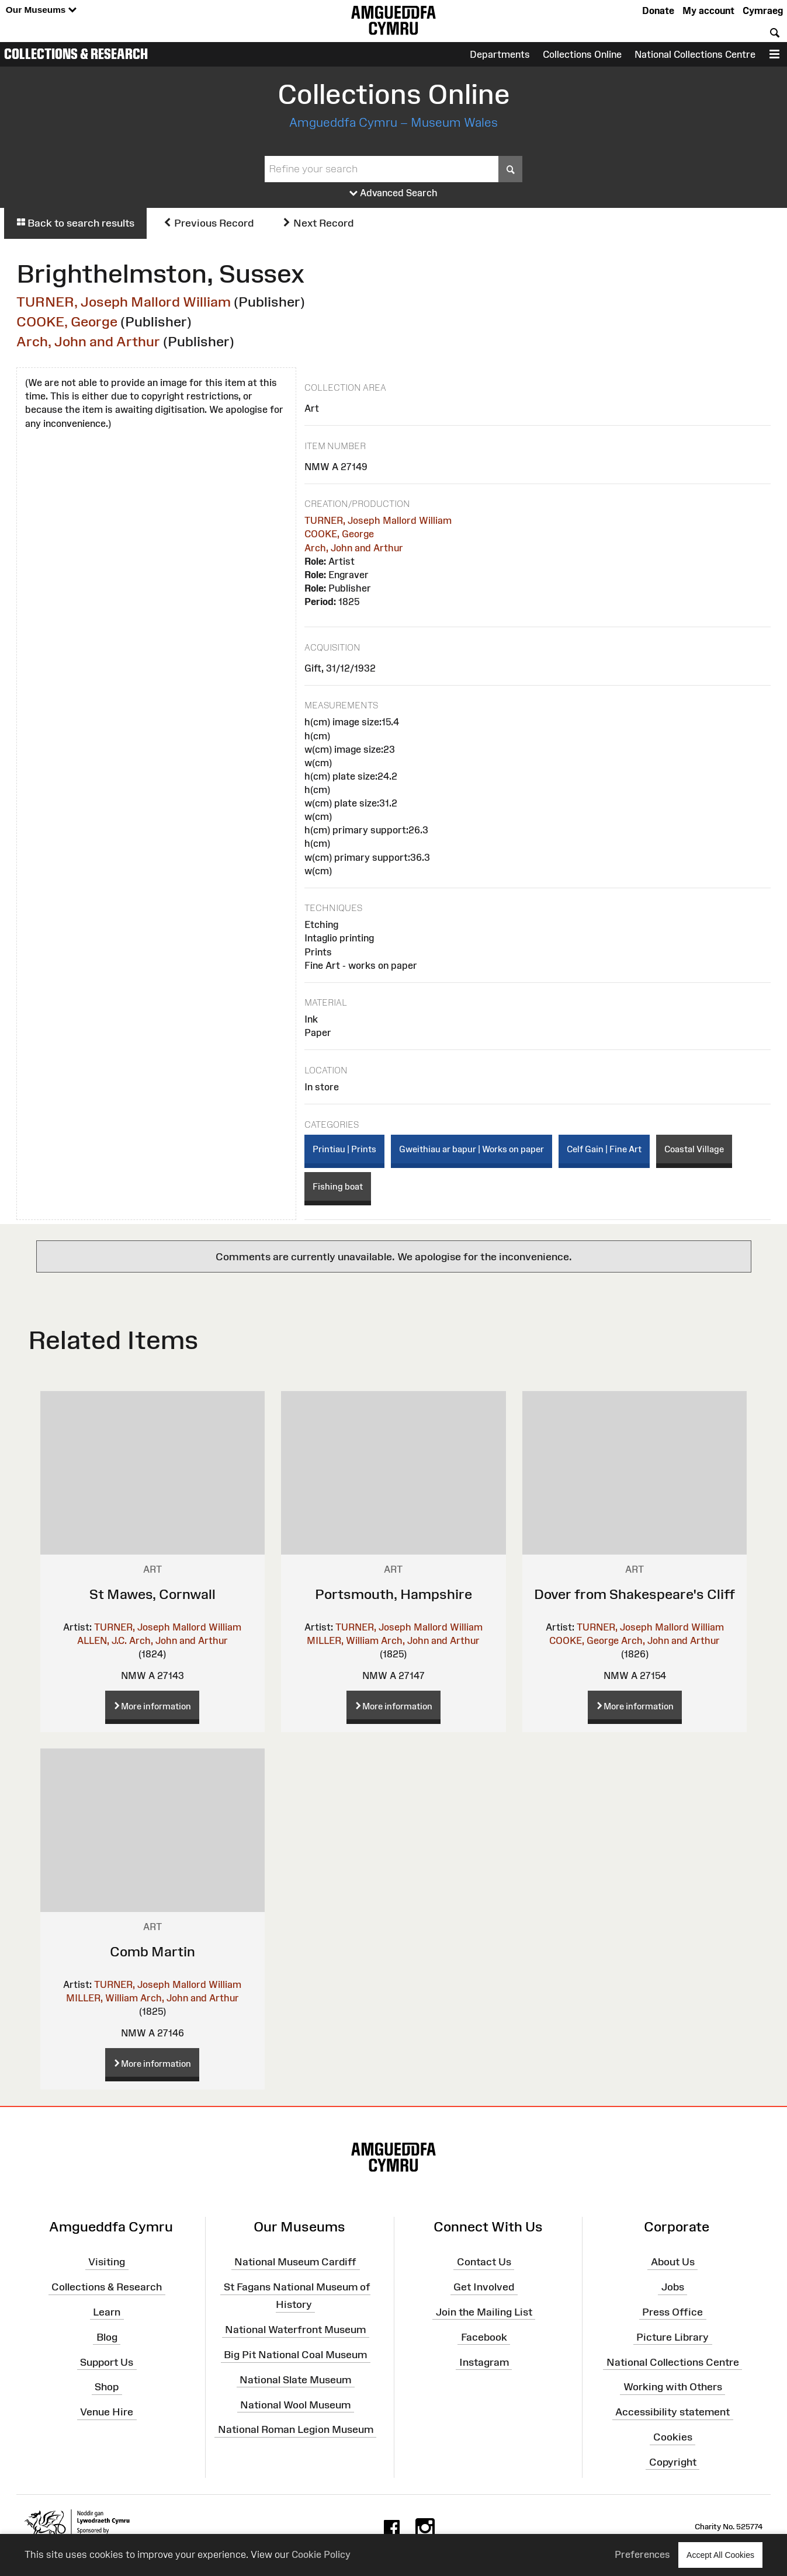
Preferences (642, 2554)
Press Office (672, 2312)
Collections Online (582, 54)
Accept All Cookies (720, 2555)
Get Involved (483, 2287)
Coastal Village (694, 1149)
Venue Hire (106, 2412)
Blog (106, 2337)
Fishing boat (338, 1186)
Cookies (672, 2437)
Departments (500, 54)
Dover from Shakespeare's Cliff (634, 1594)
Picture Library (672, 2337)
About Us (673, 2262)
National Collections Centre (695, 54)
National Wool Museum (295, 2404)
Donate (658, 10)
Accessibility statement (672, 2412)
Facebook (484, 2337)
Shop (107, 2387)
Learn (106, 2312)
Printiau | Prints (344, 1149)
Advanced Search (393, 193)
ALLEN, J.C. (102, 1640)
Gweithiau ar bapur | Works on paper (471, 1149)
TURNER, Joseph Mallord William (123, 302)
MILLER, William (343, 1640)
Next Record (317, 223)
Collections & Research (76, 53)
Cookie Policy (321, 2554)
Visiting (106, 2262)
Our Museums (41, 10)
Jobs (672, 2287)
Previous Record (208, 223)
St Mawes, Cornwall (152, 1594)
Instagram (484, 2362)
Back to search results (75, 223)
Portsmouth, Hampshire (393, 1594)
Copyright (672, 2462)
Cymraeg (763, 10)
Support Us (106, 2362)
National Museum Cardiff (295, 2262)
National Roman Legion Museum (295, 2429)
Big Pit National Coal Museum (295, 2355)
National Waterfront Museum (295, 2329)
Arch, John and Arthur (88, 341)
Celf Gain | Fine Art (604, 1149)
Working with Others (672, 2387)
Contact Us (484, 2262)
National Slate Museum (295, 2380)
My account (708, 10)
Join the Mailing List (484, 2312)
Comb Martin (152, 1951)
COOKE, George (66, 321)
